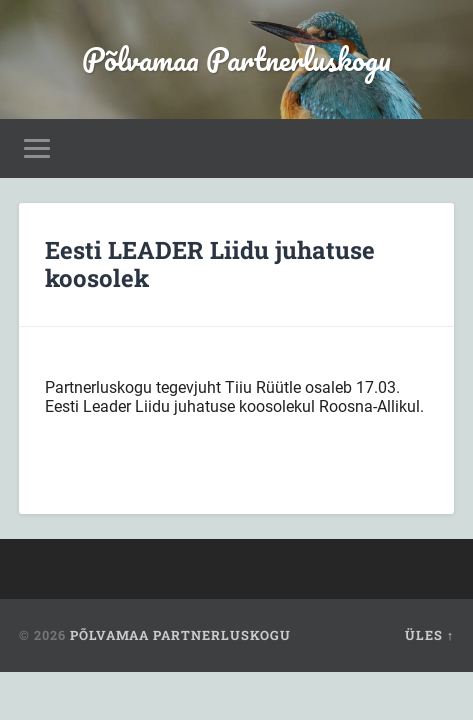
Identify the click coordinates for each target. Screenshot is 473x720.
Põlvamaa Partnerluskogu (236, 59)
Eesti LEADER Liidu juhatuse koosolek (210, 264)
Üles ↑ (429, 635)
